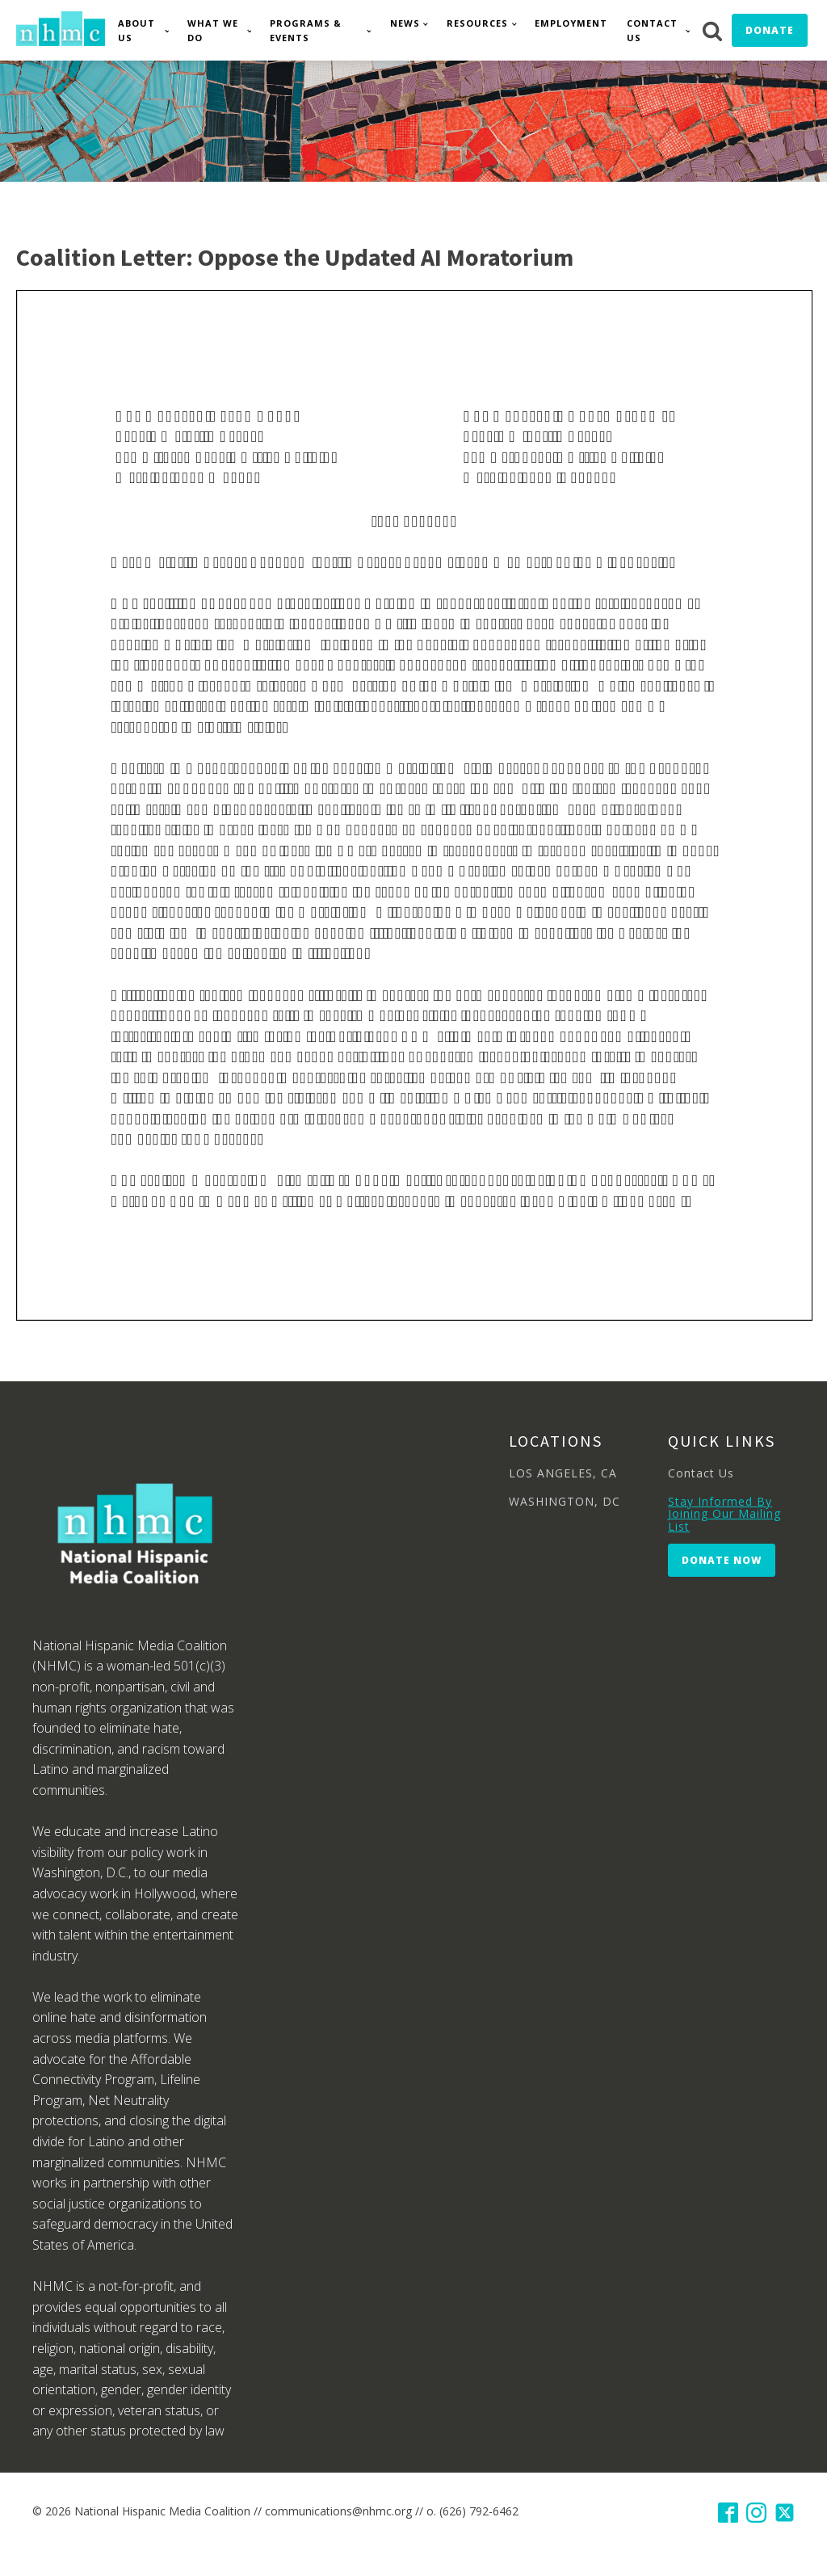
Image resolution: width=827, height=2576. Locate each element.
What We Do (212, 30)
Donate (769, 30)
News (405, 23)
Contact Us (652, 30)
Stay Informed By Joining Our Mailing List (724, 1513)
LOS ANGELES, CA (563, 1473)
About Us (136, 30)
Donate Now (722, 1560)
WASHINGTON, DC (564, 1501)
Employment (571, 23)
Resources (477, 23)
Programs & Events (306, 30)
